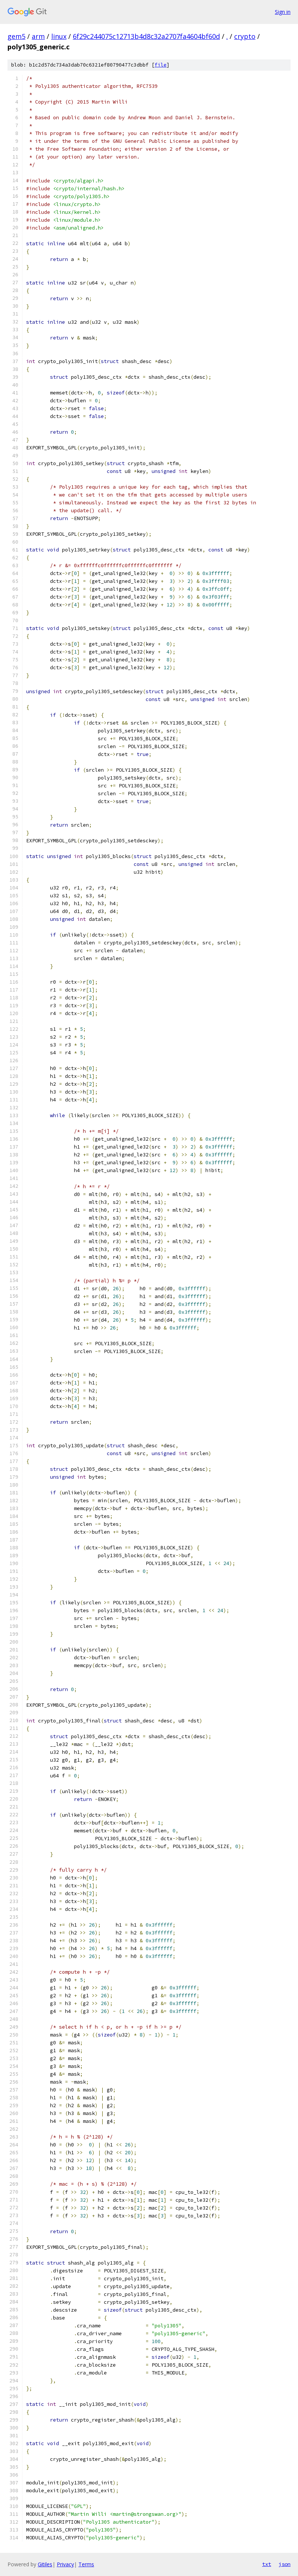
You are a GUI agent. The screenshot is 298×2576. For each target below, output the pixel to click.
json (285, 2564)
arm (38, 36)
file (161, 65)
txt (266, 2564)
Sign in (283, 11)
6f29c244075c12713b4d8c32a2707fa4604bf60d (146, 36)
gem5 (16, 36)
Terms (86, 2564)
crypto (244, 36)
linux (58, 36)
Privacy (65, 2564)
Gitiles (45, 2564)
